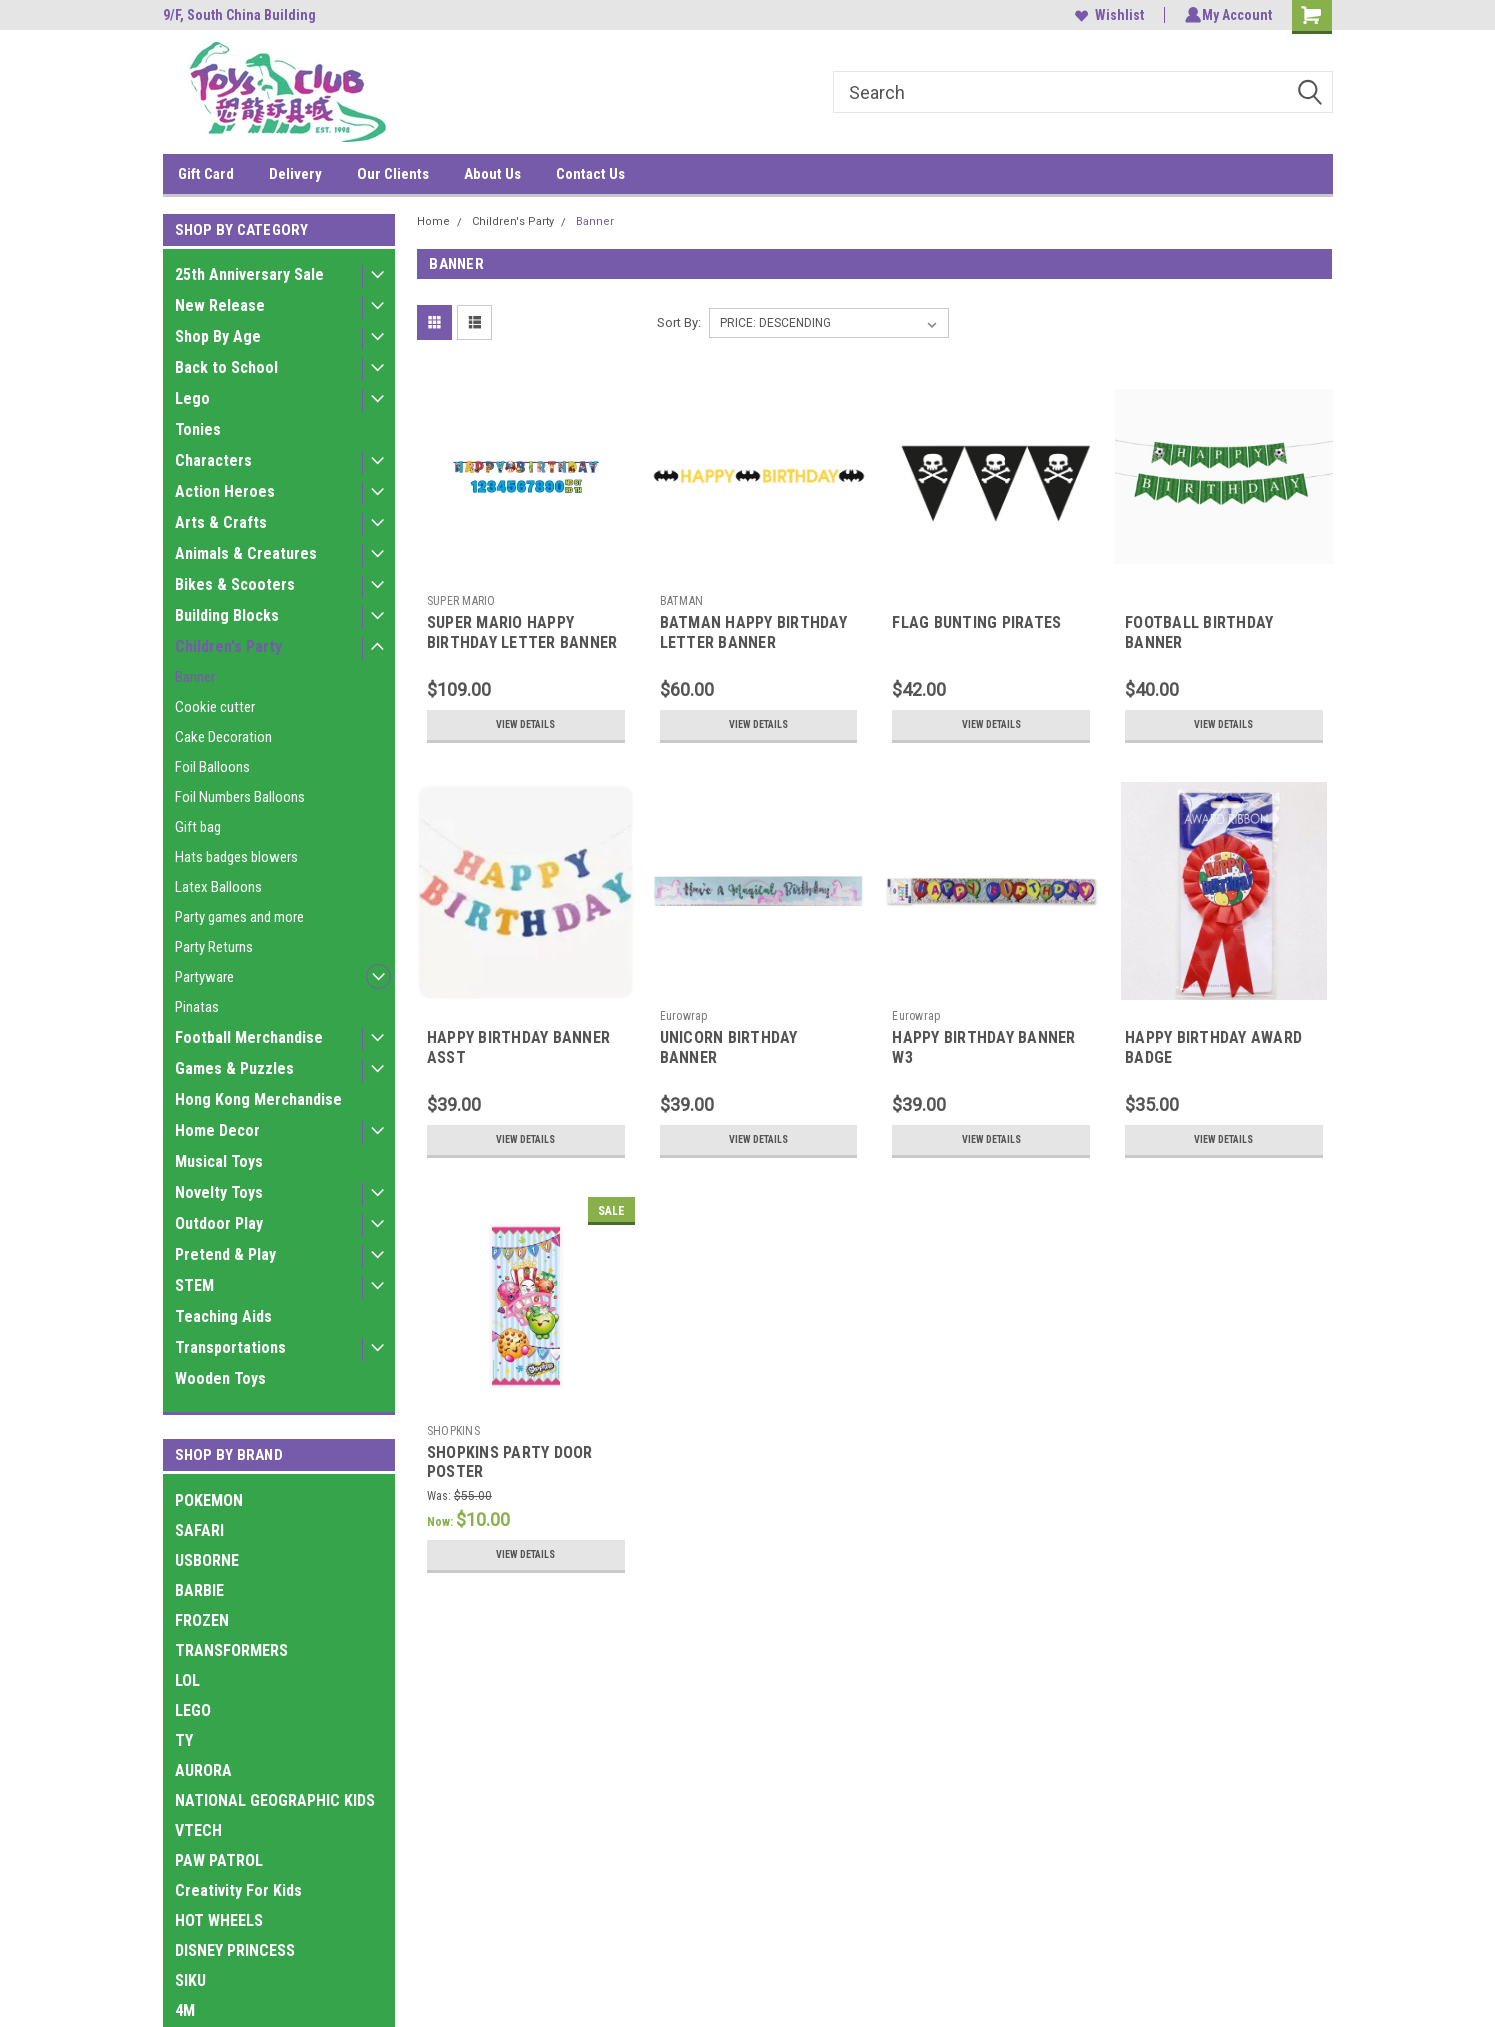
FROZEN (202, 1620)
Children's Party (228, 646)
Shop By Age (218, 336)
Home (433, 221)
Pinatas (197, 1007)
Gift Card (206, 174)
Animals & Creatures (246, 553)
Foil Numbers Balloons (240, 797)
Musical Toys (219, 1161)
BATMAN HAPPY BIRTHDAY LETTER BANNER (753, 632)
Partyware (204, 977)
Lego (192, 398)
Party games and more (239, 917)
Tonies (198, 429)
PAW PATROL (219, 1860)
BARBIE (199, 1590)
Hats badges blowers (236, 857)
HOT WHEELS (219, 1920)
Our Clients (393, 174)
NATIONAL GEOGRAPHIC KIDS (275, 1800)
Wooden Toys (220, 1378)
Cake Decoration (223, 737)
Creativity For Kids (238, 1890)
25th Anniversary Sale (249, 274)
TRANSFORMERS (231, 1650)
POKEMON (209, 1500)
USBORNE (207, 1560)
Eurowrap (684, 1016)
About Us (492, 174)
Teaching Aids (223, 1316)
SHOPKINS (453, 1431)
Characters (213, 460)
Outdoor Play (219, 1223)
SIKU (190, 1980)
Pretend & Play (225, 1254)
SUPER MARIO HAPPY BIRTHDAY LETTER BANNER (522, 632)
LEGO (193, 1710)
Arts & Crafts (221, 522)
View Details (526, 725)
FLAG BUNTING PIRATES (976, 622)
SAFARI (199, 1530)
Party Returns (214, 947)
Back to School (226, 367)
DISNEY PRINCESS (235, 1950)
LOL (187, 1680)
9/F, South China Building (239, 15)
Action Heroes (225, 491)
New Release (220, 305)
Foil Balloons (212, 767)
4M (185, 2010)
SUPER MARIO (461, 601)
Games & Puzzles (234, 1068)
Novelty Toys (219, 1192)
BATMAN (682, 601)
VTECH (198, 1830)
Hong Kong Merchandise (258, 1099)
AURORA (203, 1770)
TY (184, 1740)
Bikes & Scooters (235, 584)
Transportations (230, 1347)
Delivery (295, 174)
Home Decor (217, 1130)
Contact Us (590, 174)
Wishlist (1106, 15)
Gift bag (198, 827)
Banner (195, 677)
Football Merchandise (249, 1037)
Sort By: (679, 322)
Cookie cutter (215, 707)
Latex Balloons (218, 887)
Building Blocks (227, 615)
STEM (194, 1285)
